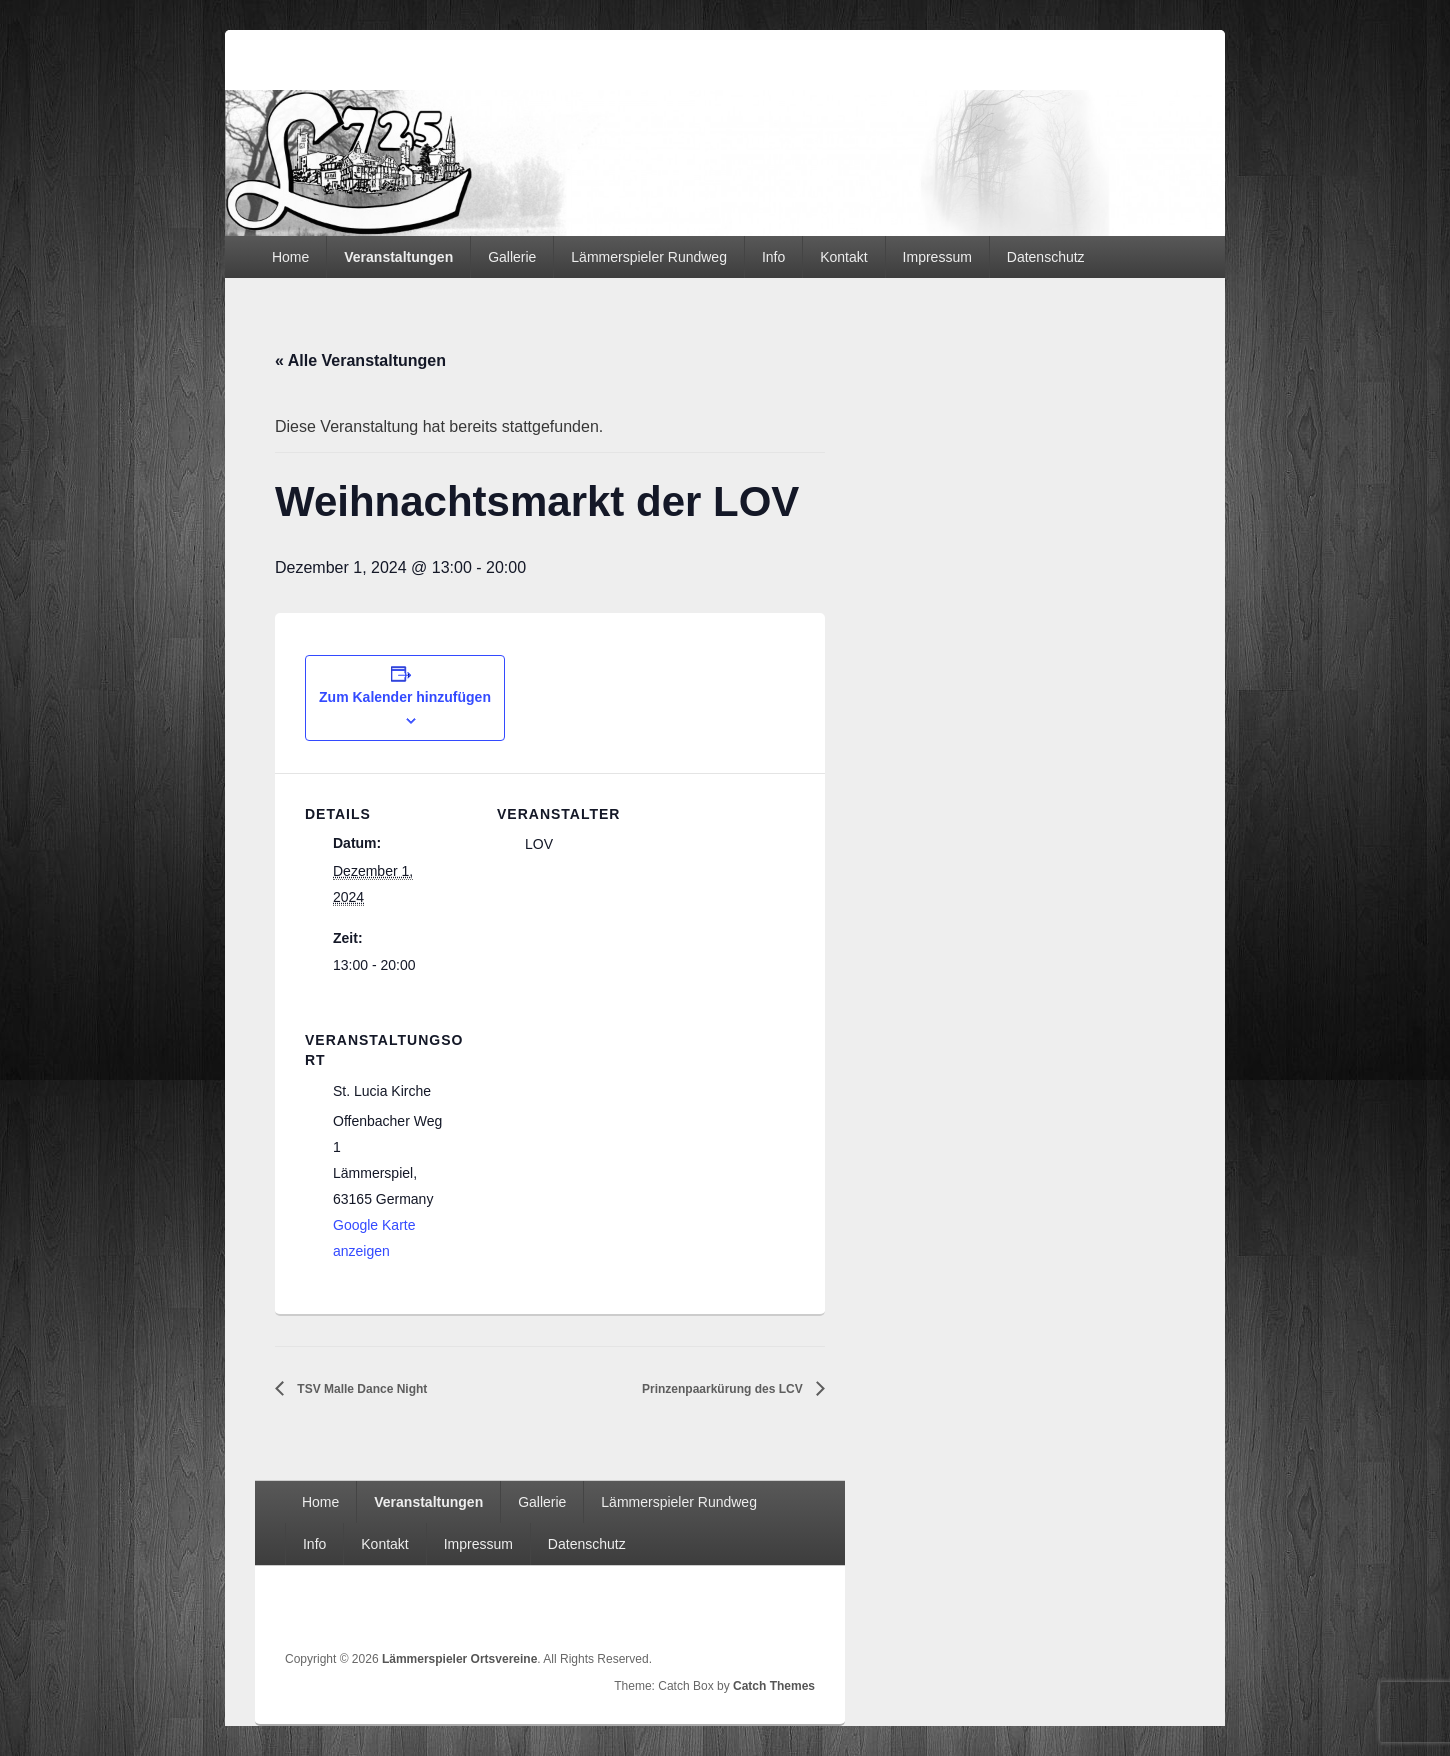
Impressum (937, 257)
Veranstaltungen (398, 257)
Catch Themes (774, 1686)
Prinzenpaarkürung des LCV (724, 1389)
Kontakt (843, 257)
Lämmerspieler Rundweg (649, 257)
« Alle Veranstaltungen (360, 360)
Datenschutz (1046, 257)
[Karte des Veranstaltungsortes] (602, 1136)
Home (290, 257)
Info (773, 257)
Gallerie (512, 257)
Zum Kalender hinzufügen (405, 697)
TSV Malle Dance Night (360, 1389)
